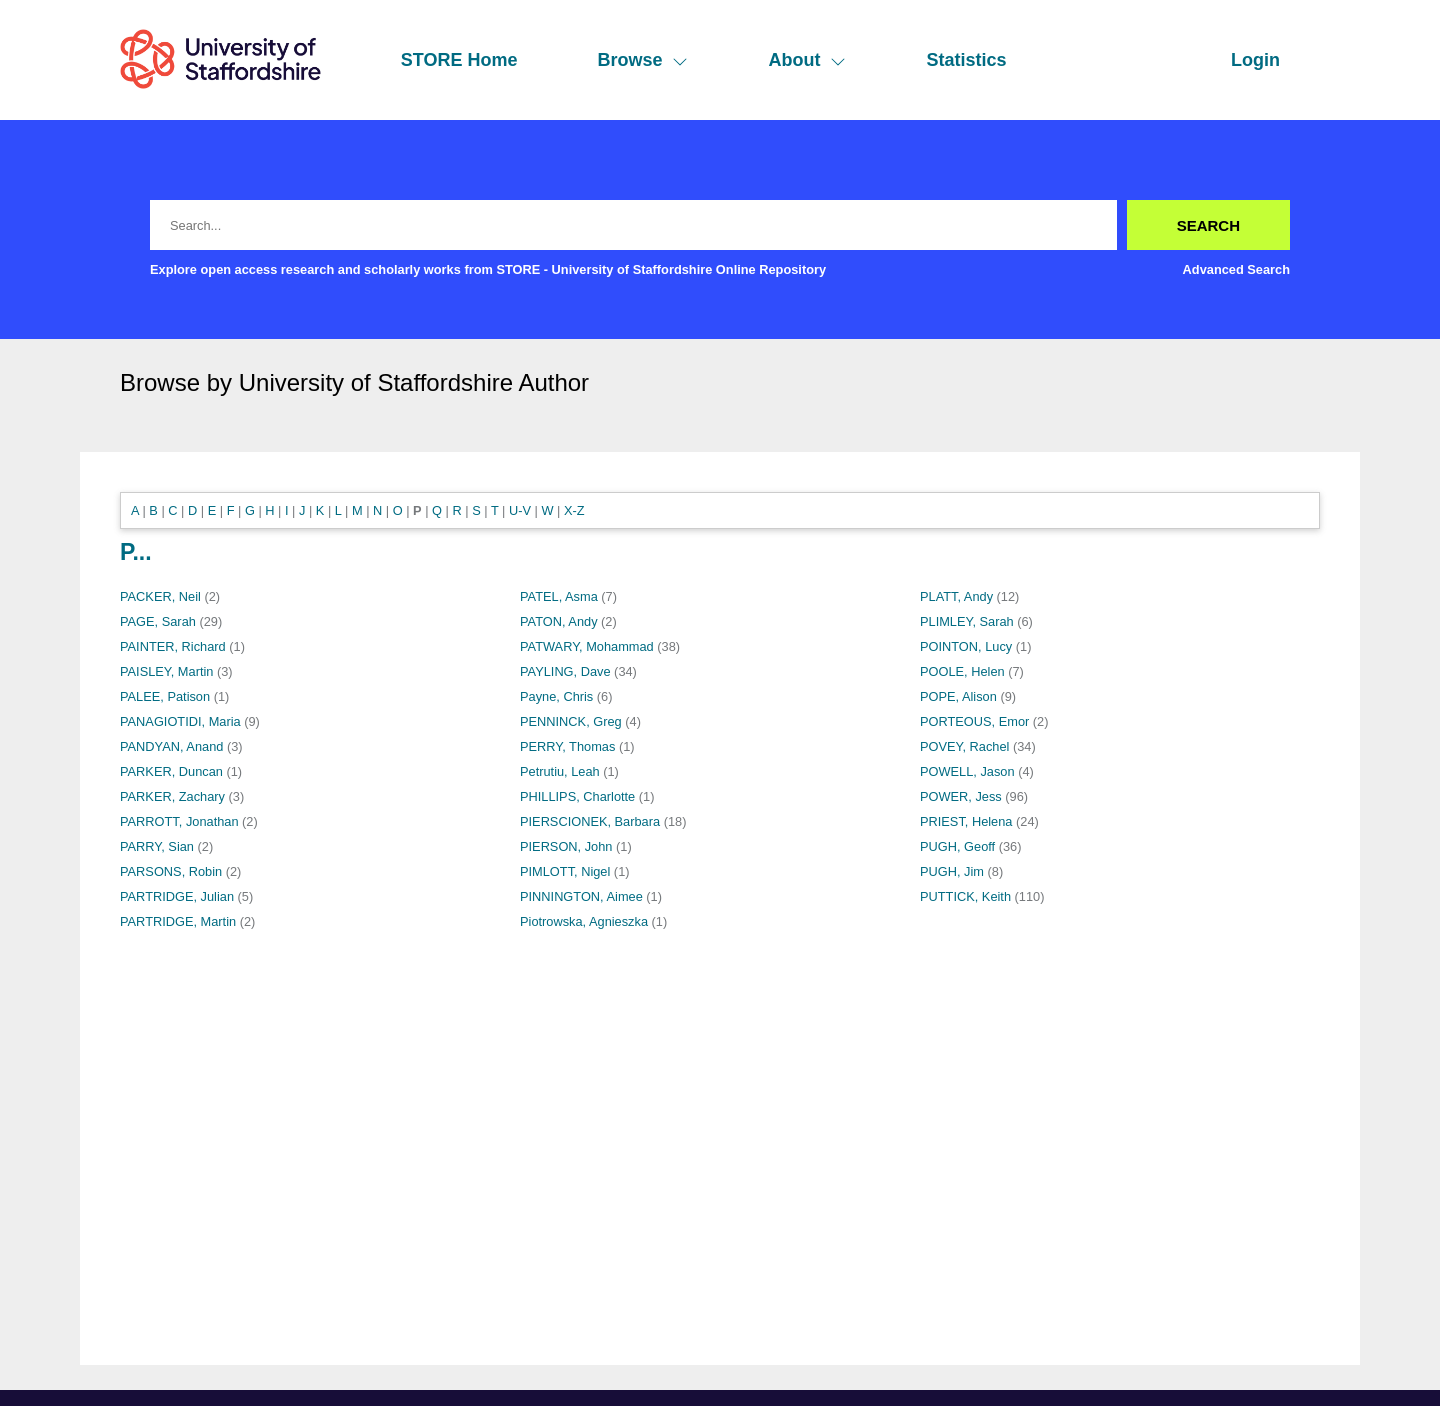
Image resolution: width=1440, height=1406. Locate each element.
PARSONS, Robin (171, 871)
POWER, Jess (961, 796)
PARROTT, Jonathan (179, 821)
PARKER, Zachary (172, 796)
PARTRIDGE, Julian (177, 896)
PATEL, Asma (559, 596)
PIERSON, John (566, 846)
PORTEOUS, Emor (974, 721)
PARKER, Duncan (171, 771)
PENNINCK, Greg (571, 721)
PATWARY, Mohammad (587, 646)
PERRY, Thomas (567, 746)
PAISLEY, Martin (166, 671)
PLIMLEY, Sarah (967, 621)
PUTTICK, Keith (965, 896)
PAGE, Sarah (158, 621)
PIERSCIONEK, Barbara (590, 821)
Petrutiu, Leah (560, 771)
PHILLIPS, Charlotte (577, 796)
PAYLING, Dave (565, 671)
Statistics (966, 60)
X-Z (574, 510)
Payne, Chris (556, 696)
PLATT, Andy (956, 596)
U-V (520, 510)
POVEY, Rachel (964, 746)
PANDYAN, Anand (171, 746)
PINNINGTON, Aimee (581, 896)
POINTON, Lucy (966, 646)
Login (1255, 60)
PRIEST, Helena (966, 821)
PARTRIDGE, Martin (178, 921)
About (807, 60)
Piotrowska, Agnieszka (584, 921)
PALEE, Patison (165, 696)
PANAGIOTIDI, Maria (180, 721)
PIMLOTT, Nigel (565, 871)
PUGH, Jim (952, 871)
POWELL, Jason (967, 771)
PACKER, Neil (160, 596)
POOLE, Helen (962, 671)
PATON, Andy (559, 621)
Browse (642, 60)
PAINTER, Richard (173, 646)
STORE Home (459, 60)
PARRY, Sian (157, 846)
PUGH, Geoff (957, 846)
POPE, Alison (958, 696)
